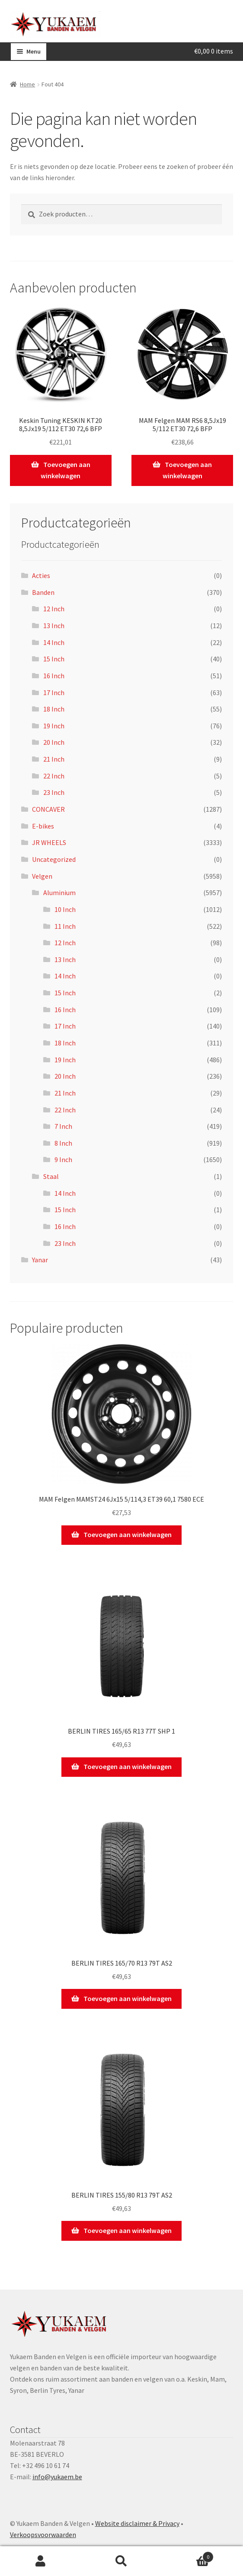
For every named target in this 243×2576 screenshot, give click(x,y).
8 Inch (63, 1143)
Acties (41, 575)
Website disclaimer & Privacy (137, 2523)
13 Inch (53, 625)
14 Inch (53, 642)
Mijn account (40, 2561)
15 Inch (53, 658)
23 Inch (53, 792)
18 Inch (53, 709)
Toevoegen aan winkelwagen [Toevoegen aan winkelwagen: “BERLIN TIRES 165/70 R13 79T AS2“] (127, 1998)
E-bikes (43, 826)
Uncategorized (54, 859)
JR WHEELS (49, 842)
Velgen (42, 876)
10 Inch (65, 909)
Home (27, 84)
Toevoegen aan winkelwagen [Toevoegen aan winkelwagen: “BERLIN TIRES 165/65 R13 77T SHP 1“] (127, 1766)
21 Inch (53, 759)
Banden (43, 592)
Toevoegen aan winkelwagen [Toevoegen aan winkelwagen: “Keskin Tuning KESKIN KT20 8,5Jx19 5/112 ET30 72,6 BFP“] (65, 470)
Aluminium (59, 892)
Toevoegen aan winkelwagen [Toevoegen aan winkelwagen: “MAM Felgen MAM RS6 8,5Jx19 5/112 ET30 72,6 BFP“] (187, 470)
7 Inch (63, 1126)
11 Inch (65, 926)
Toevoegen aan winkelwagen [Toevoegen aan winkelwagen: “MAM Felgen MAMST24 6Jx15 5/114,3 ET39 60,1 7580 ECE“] (127, 1534)
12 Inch (53, 608)
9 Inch (63, 1159)
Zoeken (121, 2561)
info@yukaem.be (57, 2476)
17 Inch (53, 692)
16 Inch (53, 675)
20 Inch (53, 742)
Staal (51, 1176)
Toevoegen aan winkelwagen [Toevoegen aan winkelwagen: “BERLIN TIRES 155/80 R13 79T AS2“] (127, 2230)
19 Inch (53, 725)
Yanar (40, 1259)
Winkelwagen (188, 2555)
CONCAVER (48, 809)
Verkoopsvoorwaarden (43, 2534)
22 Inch (53, 776)
